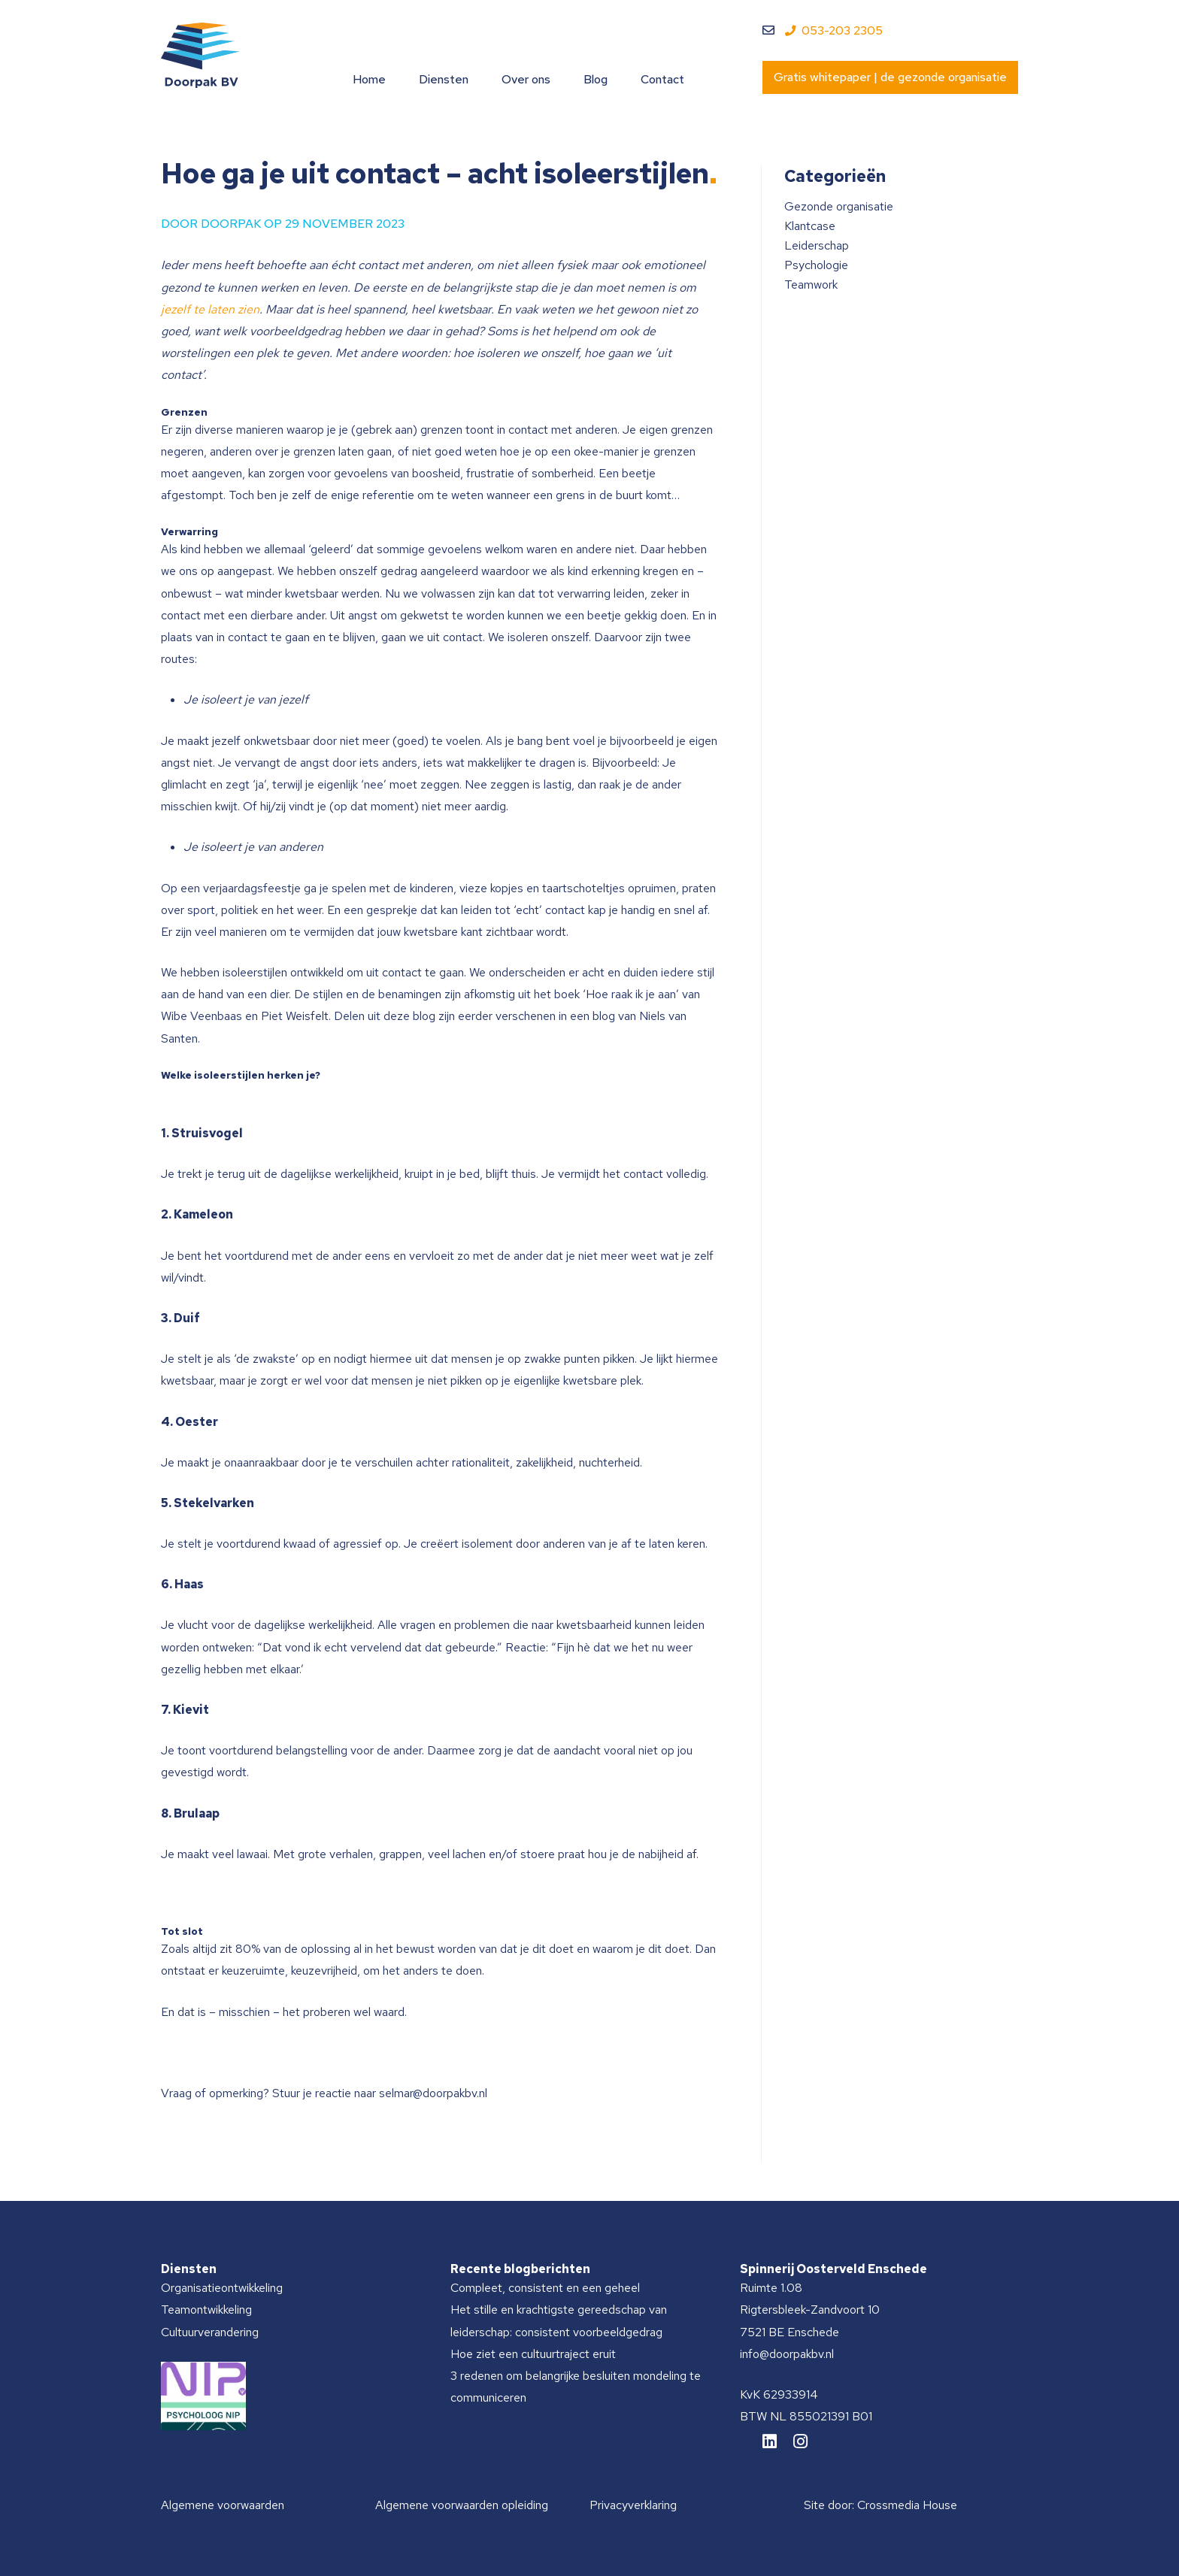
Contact (662, 79)
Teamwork (811, 284)
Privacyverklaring (633, 2505)
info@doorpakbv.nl (787, 2354)
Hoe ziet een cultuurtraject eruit (533, 2354)
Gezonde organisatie (838, 206)
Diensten (443, 79)
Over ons (526, 79)
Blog (595, 79)
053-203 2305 (834, 30)
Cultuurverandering (210, 2332)
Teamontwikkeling (206, 2309)
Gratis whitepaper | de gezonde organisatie (890, 77)
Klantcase (809, 226)
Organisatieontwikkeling (222, 2288)
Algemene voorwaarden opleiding (461, 2505)
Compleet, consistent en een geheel (545, 2288)
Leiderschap (816, 245)
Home (369, 79)
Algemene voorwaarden (222, 2505)
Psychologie (816, 265)
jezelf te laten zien (210, 309)
